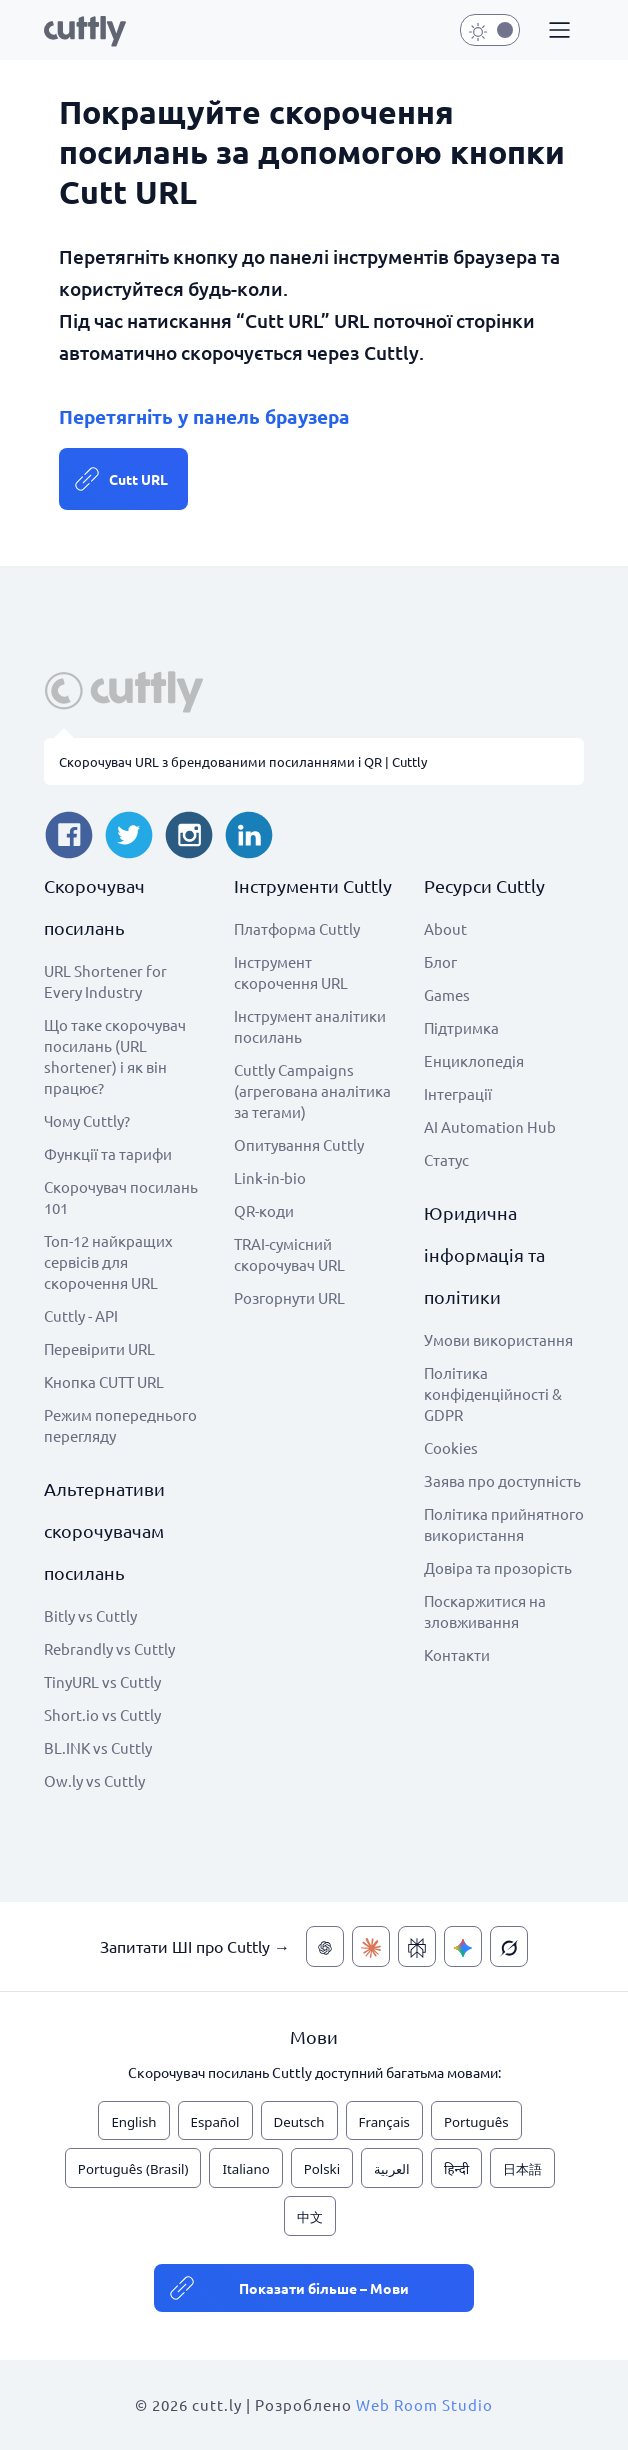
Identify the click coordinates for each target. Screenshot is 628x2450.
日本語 (522, 2169)
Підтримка (461, 1027)
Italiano (245, 2169)
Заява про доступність (502, 1480)
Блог (440, 961)
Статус (446, 1159)
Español (215, 2122)
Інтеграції (458, 1093)
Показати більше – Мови (324, 2288)
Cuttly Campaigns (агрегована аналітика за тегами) (312, 1090)
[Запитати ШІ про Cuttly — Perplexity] (417, 1946)
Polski (322, 2169)
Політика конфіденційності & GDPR (493, 1393)
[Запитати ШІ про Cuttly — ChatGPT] (325, 1946)
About (445, 928)
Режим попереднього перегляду (120, 1425)
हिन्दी (456, 2169)
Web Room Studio (424, 2404)
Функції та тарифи (108, 1153)
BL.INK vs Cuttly (98, 1747)
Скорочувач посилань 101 (121, 1197)
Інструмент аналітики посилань (310, 1026)
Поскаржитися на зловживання (485, 1611)
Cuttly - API (81, 1315)
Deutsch (299, 2122)
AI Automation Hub (490, 1126)
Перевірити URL (99, 1348)
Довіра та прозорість (498, 1567)
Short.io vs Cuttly (102, 1714)
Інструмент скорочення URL (291, 972)
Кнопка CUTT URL (104, 1381)
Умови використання (498, 1339)
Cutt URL (138, 479)
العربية (392, 2169)
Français (384, 2122)
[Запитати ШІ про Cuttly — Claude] (371, 1946)
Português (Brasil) (133, 2169)
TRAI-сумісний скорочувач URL (289, 1254)
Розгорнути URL (289, 1297)
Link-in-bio (270, 1177)
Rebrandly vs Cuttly (109, 1648)
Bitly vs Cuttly (90, 1615)
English (133, 2122)
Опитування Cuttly (299, 1144)
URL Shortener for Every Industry (105, 981)
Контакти (457, 1654)
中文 (310, 2217)
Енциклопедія (474, 1060)
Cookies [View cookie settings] (451, 1447)
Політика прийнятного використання (504, 1524)
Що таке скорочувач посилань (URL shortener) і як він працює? (115, 1056)
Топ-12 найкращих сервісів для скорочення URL (108, 1261)
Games (447, 994)
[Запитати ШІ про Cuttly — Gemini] (463, 1946)
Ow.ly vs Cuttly (94, 1780)
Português (476, 2122)
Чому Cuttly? (87, 1120)
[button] (557, 31)
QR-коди (264, 1210)
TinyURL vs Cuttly (102, 1681)
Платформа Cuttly (297, 928)
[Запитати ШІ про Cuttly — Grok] (509, 1946)
